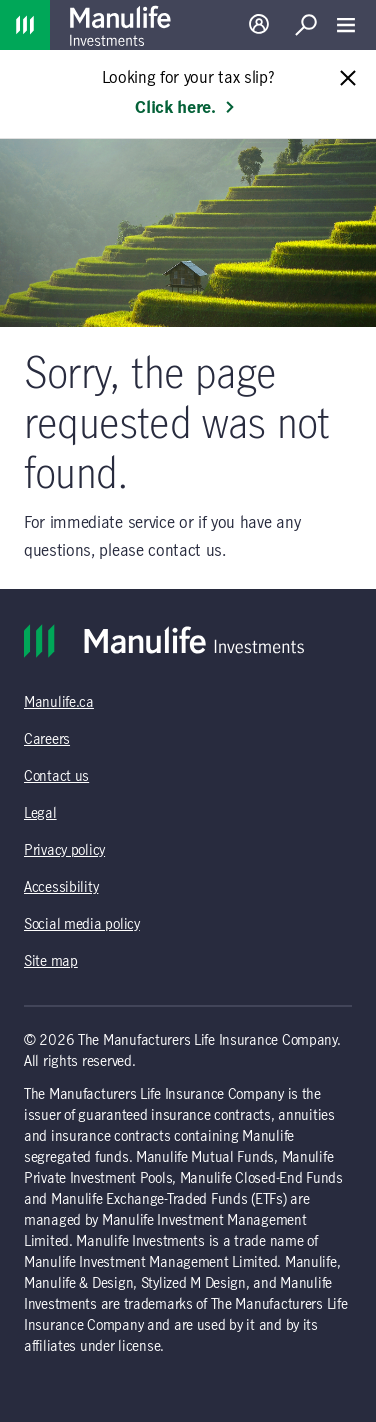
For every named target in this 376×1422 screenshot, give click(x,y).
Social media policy (82, 925)
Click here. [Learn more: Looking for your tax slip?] (185, 108)
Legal (40, 814)
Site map (51, 962)
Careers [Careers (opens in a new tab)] (47, 740)
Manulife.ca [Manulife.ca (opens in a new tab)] (59, 703)
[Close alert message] (348, 79)
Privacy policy (64, 851)
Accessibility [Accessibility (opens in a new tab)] (61, 888)
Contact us (56, 777)
